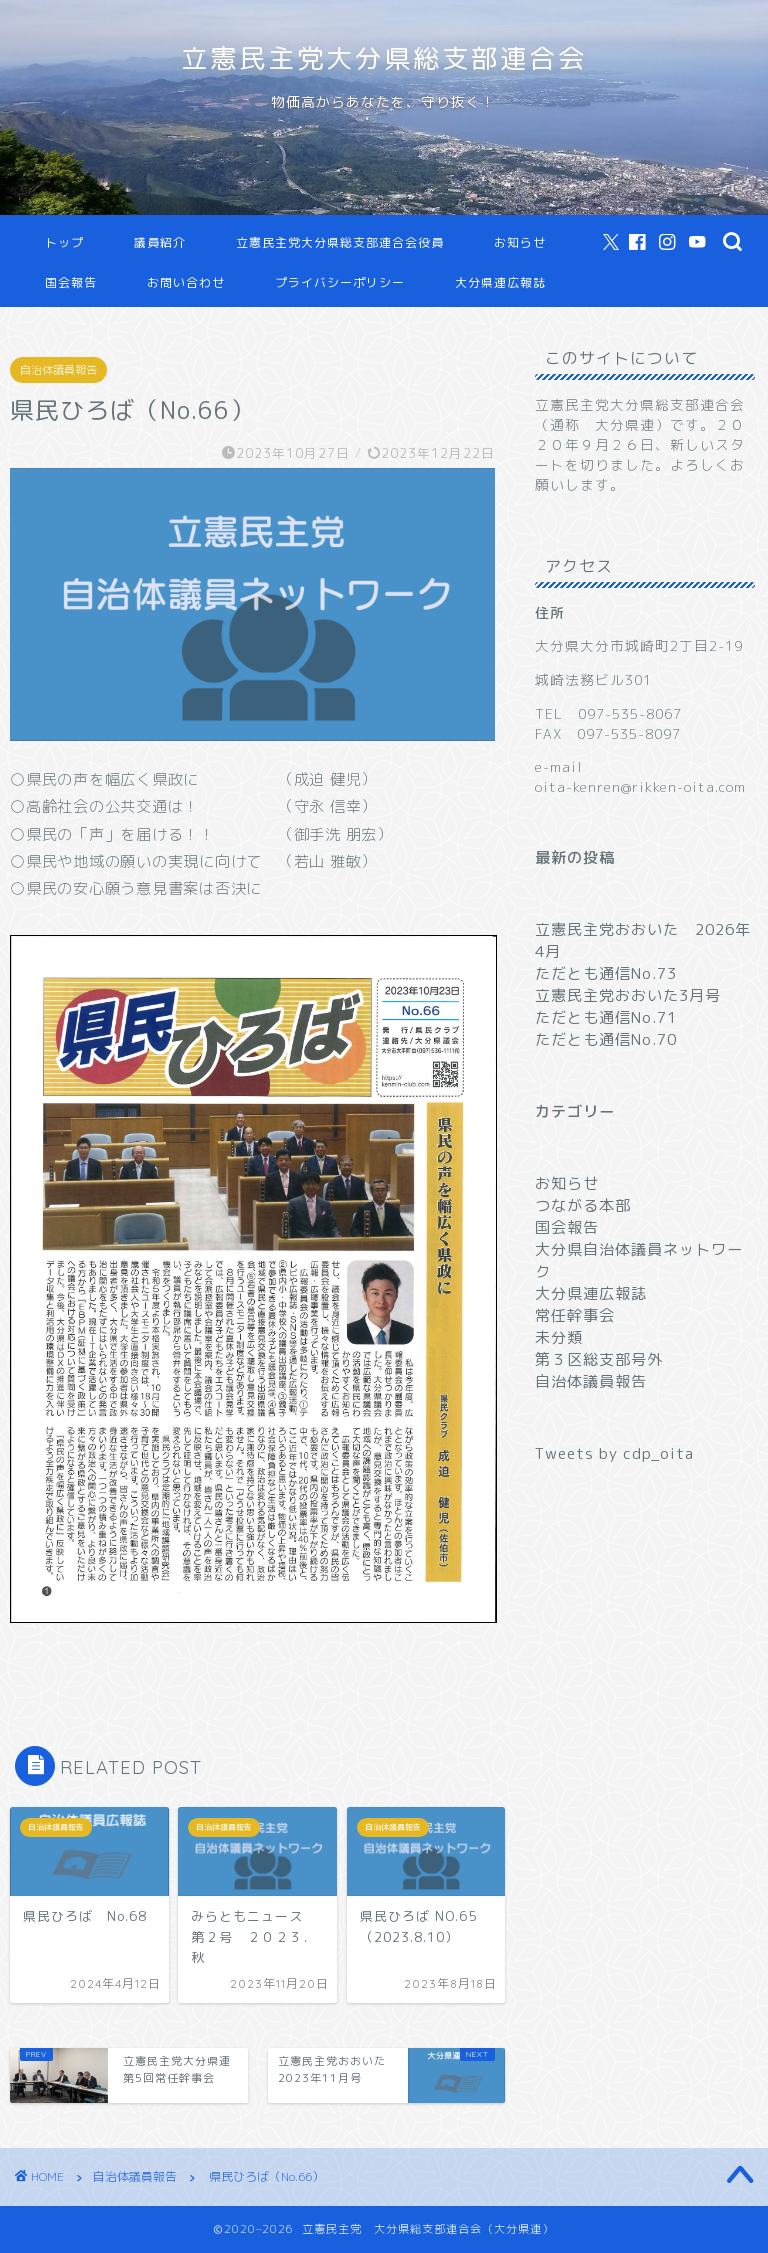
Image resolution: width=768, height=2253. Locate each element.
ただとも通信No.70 (606, 1039)
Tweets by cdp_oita (614, 1453)
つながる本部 (583, 1205)
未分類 (559, 1337)
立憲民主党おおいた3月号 (628, 995)
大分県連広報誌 (500, 282)
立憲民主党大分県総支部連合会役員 (340, 242)
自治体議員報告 (58, 370)
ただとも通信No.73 (606, 973)
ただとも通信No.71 (606, 1017)
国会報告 (71, 282)
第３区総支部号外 (599, 1359)
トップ (64, 242)
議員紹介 (160, 242)
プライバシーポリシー (340, 282)
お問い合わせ (186, 282)
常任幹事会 (575, 1315)
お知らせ (520, 242)
